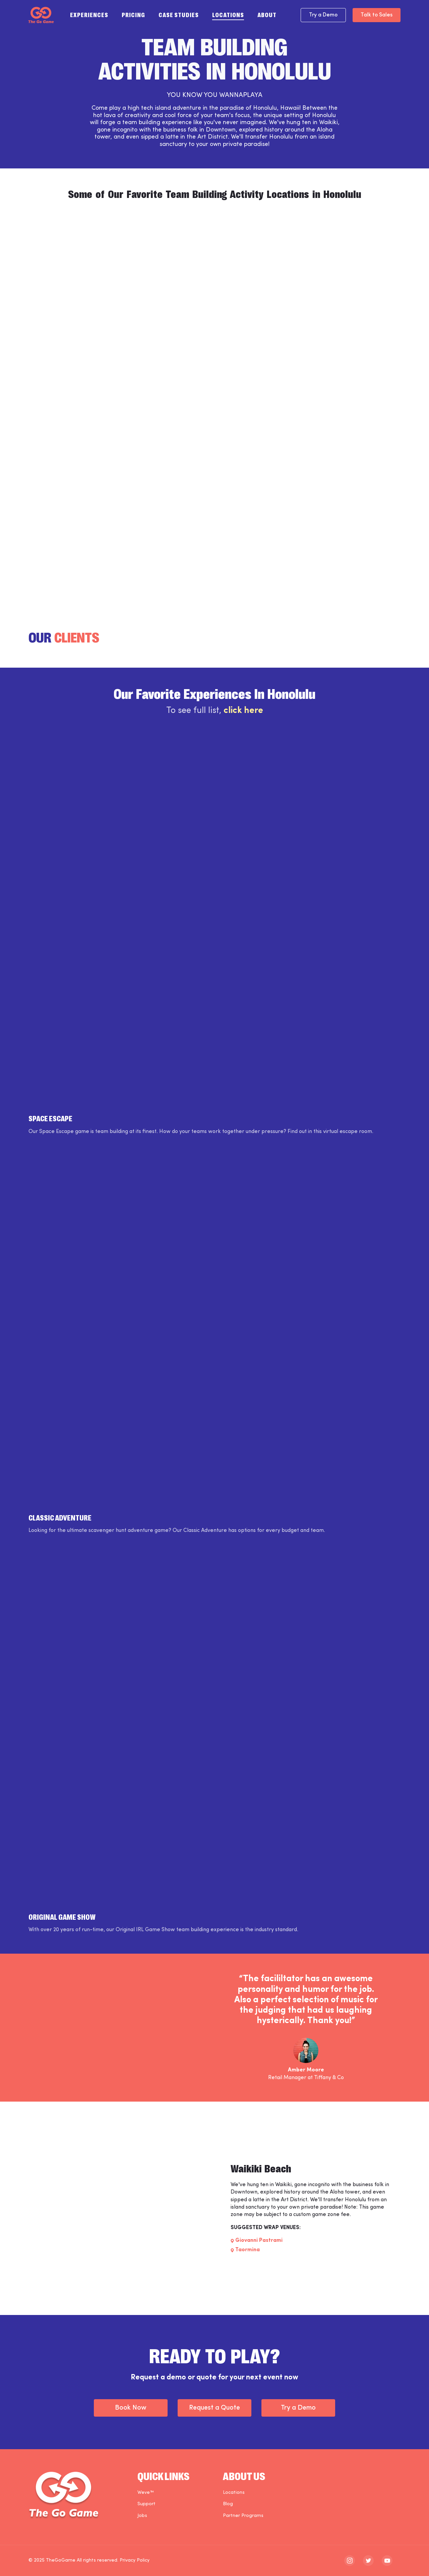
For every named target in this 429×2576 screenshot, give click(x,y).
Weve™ (145, 2492)
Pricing (133, 14)
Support (146, 2504)
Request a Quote (214, 2408)
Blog (228, 2504)
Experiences (89, 14)
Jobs (142, 2515)
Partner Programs (243, 2515)
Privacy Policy (134, 2560)
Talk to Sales (376, 15)
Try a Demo (323, 15)
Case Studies (179, 14)
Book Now (130, 2408)
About (267, 14)
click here (243, 710)
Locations (228, 14)
